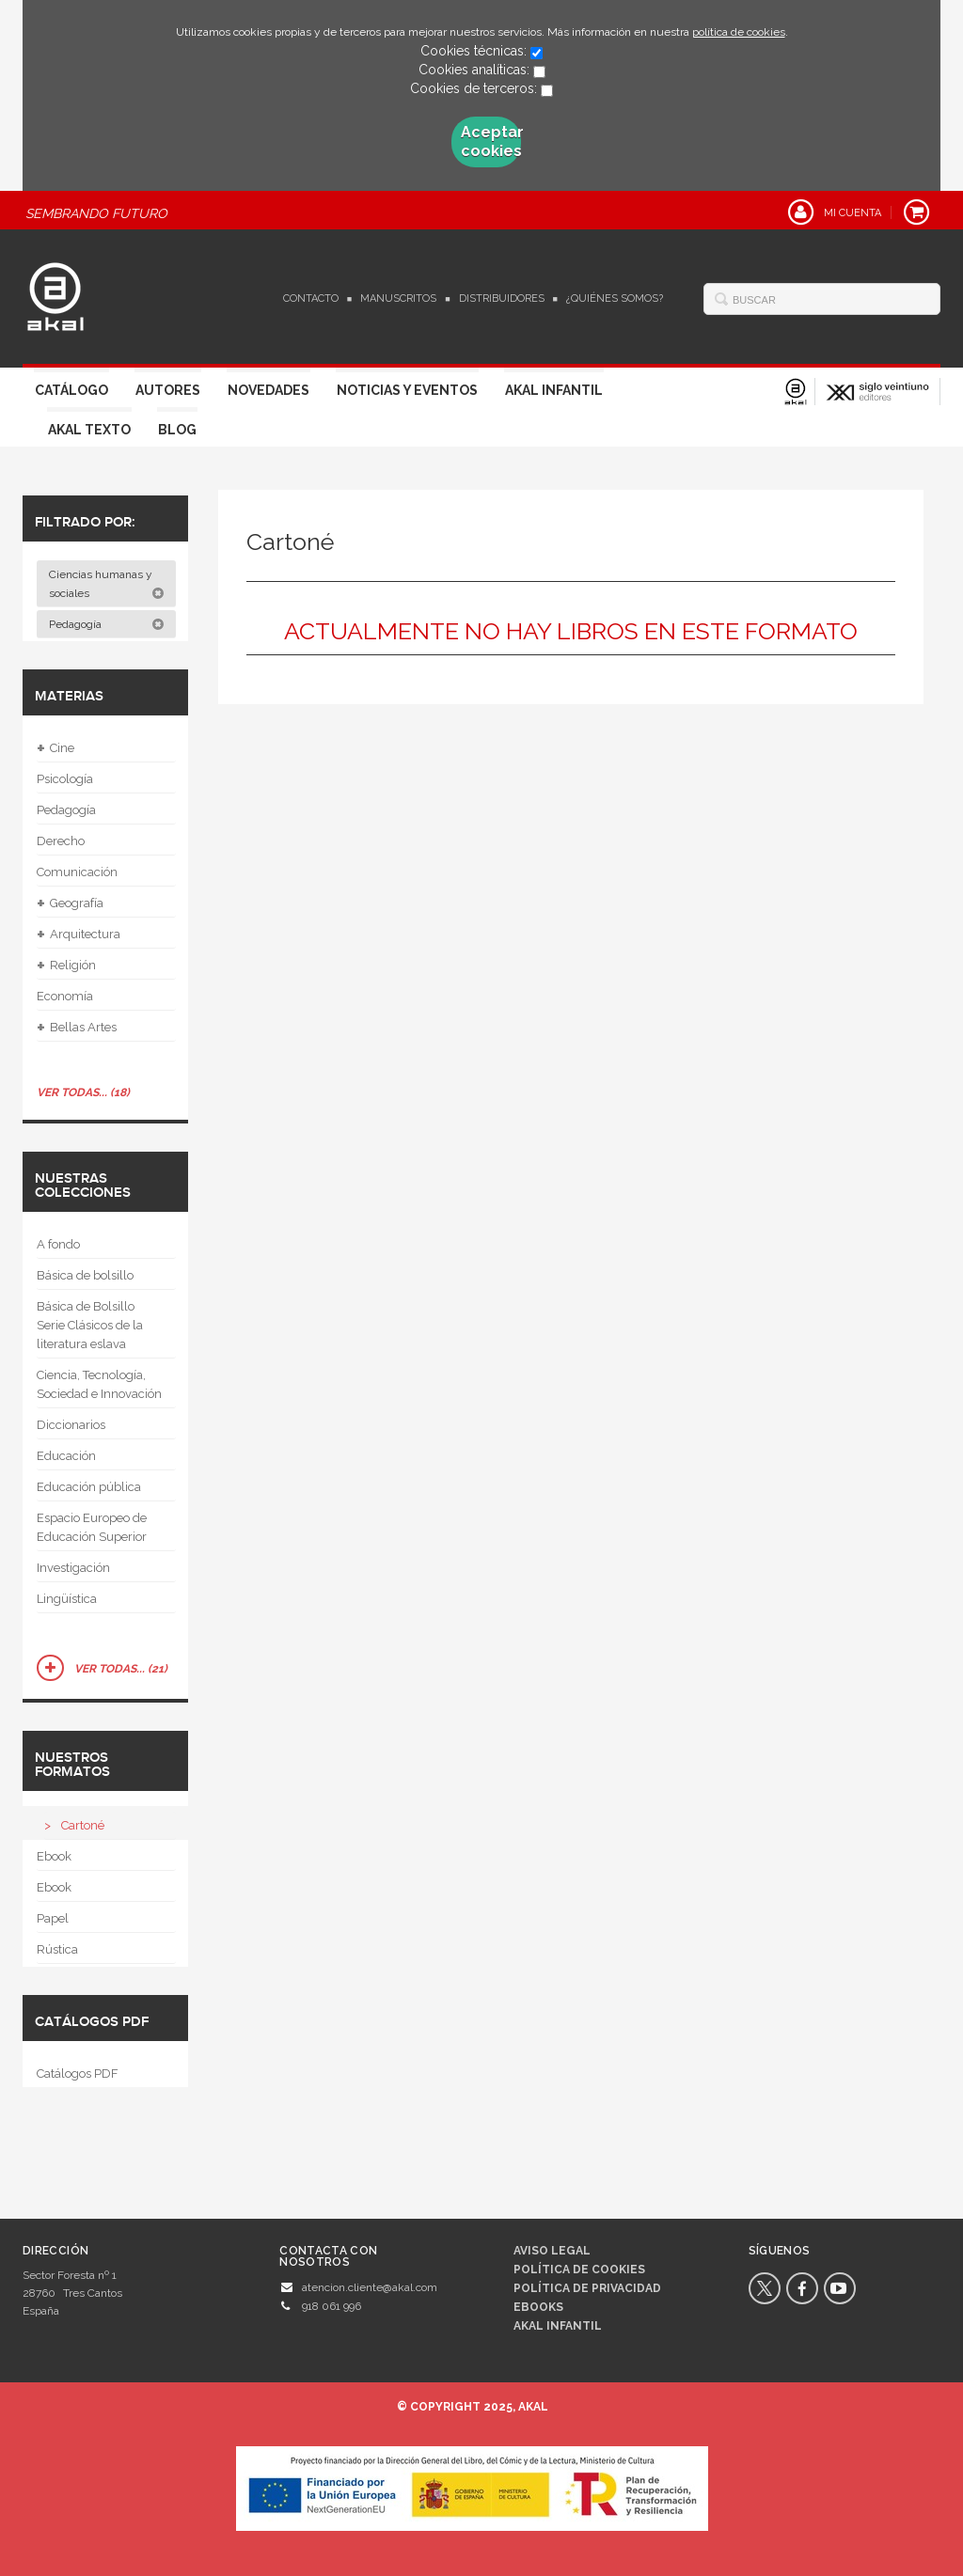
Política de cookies (579, 2269)
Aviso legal (552, 2250)
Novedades (268, 390)
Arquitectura (78, 934)
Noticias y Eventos (407, 390)
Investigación (73, 1568)
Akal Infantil (554, 390)
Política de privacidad (587, 2288)
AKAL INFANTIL (557, 2326)
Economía (65, 996)
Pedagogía (107, 624)
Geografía (70, 903)
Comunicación (77, 872)
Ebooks (538, 2307)
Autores (167, 390)
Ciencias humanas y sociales (107, 584)
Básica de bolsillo (85, 1275)
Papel (53, 1918)
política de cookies (738, 32)
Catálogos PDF (77, 2073)
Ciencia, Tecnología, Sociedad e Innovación (99, 1384)
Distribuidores (502, 298)
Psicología (65, 779)
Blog (177, 429)
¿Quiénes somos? (614, 298)
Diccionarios (71, 1425)
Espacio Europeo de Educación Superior (92, 1527)
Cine (55, 748)
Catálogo (71, 390)
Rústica (57, 1949)
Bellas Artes (77, 1027)
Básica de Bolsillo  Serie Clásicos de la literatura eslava (92, 1325)
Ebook (54, 1856)
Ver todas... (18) (83, 1092)
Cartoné (82, 1825)
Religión (66, 965)
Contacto (311, 298)
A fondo (58, 1244)
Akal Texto (89, 429)
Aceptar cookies (491, 141)
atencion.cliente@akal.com (369, 2287)
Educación (66, 1456)
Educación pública (89, 1487)
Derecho (61, 841)
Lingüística (67, 1599)
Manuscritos (398, 298)
